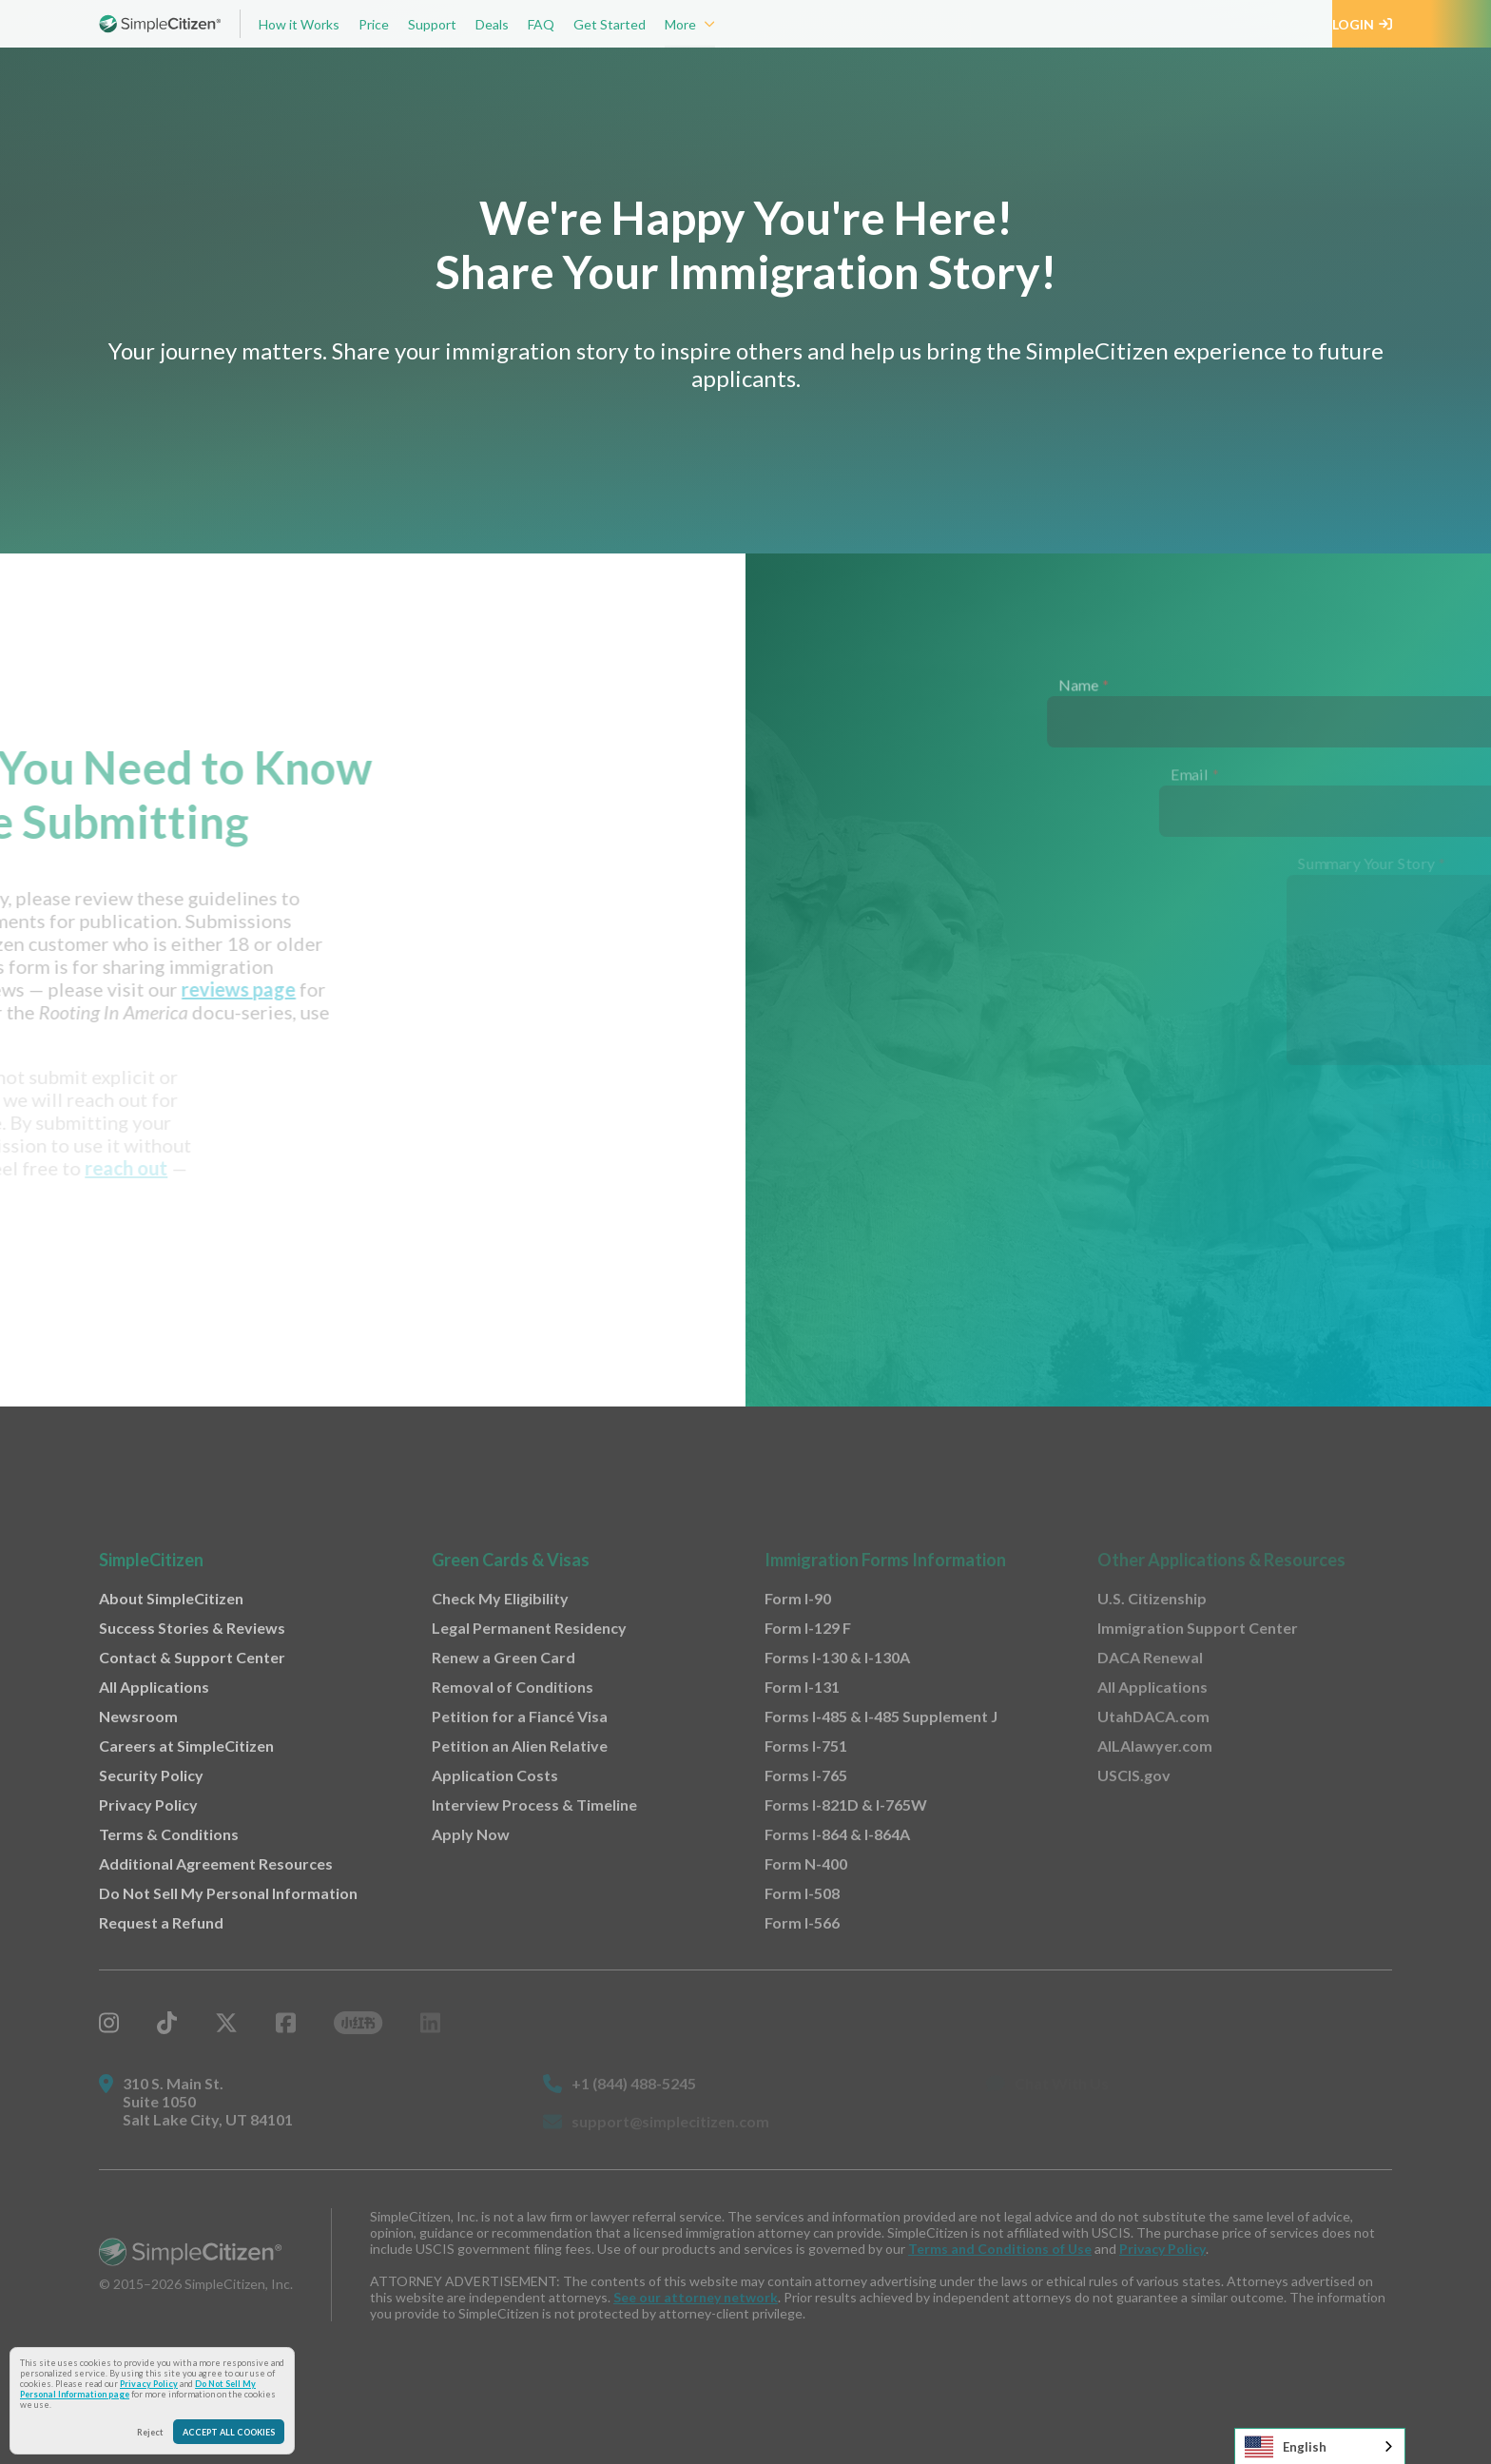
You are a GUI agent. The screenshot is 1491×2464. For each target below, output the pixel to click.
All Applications (154, 1687)
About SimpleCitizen (171, 1598)
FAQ (541, 24)
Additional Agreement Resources (216, 1863)
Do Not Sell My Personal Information (228, 1893)
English (1285, 2446)
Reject (150, 2432)
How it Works (299, 24)
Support (432, 24)
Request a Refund (161, 1922)
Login (1362, 24)
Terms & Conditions (169, 1834)
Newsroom (138, 1716)
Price (373, 24)
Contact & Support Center (192, 1657)
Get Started (609, 24)
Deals (492, 24)
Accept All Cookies (229, 2432)
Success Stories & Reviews (192, 1628)
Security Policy (151, 1775)
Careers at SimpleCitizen (186, 1745)
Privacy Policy (149, 2383)
